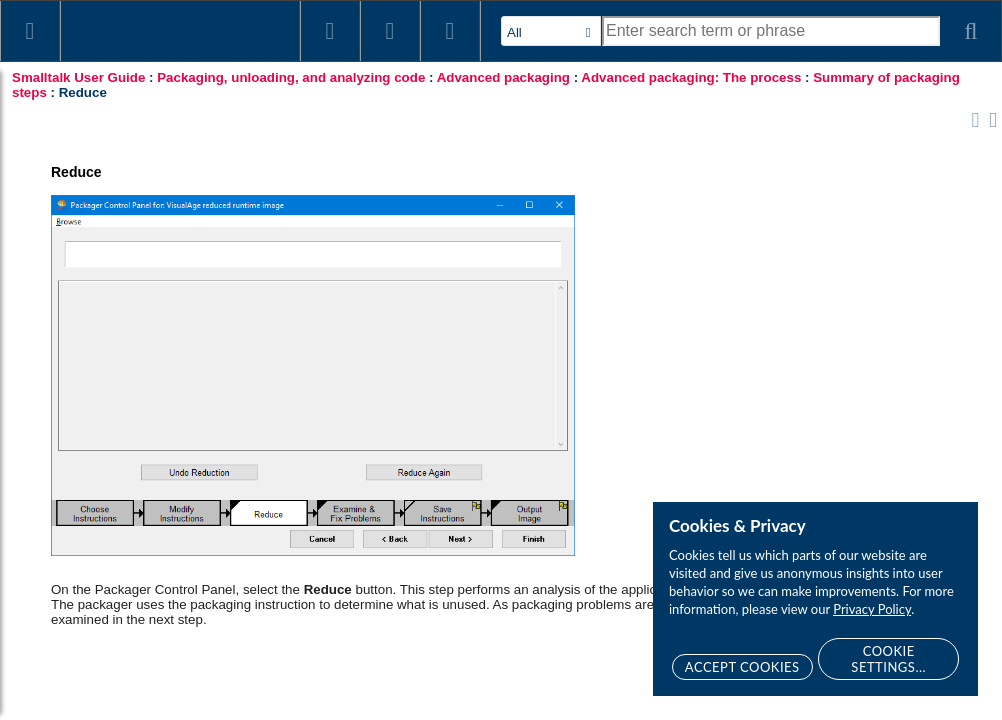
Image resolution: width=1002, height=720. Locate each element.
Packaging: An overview (140, 192)
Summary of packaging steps (175, 252)
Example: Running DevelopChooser (143, 560)
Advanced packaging (111, 162)
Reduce (132, 372)
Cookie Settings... (888, 659)
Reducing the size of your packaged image (144, 640)
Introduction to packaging (123, 102)
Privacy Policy (872, 609)
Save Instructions (160, 432)
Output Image (149, 462)
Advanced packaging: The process (171, 222)
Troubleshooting (116, 672)
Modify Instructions (164, 342)
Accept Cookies (742, 667)
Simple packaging (101, 132)
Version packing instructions (171, 492)
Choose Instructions (168, 312)
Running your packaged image (179, 522)
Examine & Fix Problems (182, 402)
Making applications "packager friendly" (159, 600)
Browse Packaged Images (186, 282)
